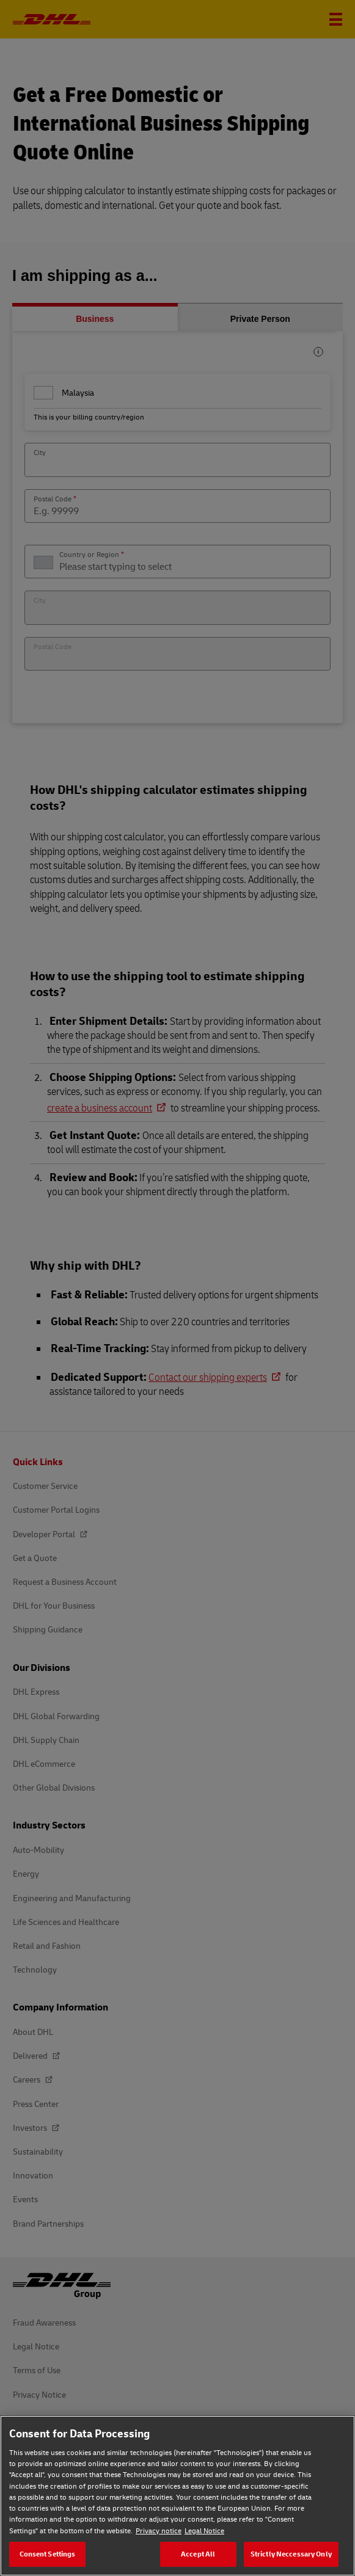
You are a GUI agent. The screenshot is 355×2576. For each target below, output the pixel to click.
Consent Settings (48, 2554)
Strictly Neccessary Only (291, 2554)
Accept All (198, 2554)
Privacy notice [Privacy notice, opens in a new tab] (158, 2530)
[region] (177, 2495)
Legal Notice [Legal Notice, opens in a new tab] (204, 2530)
